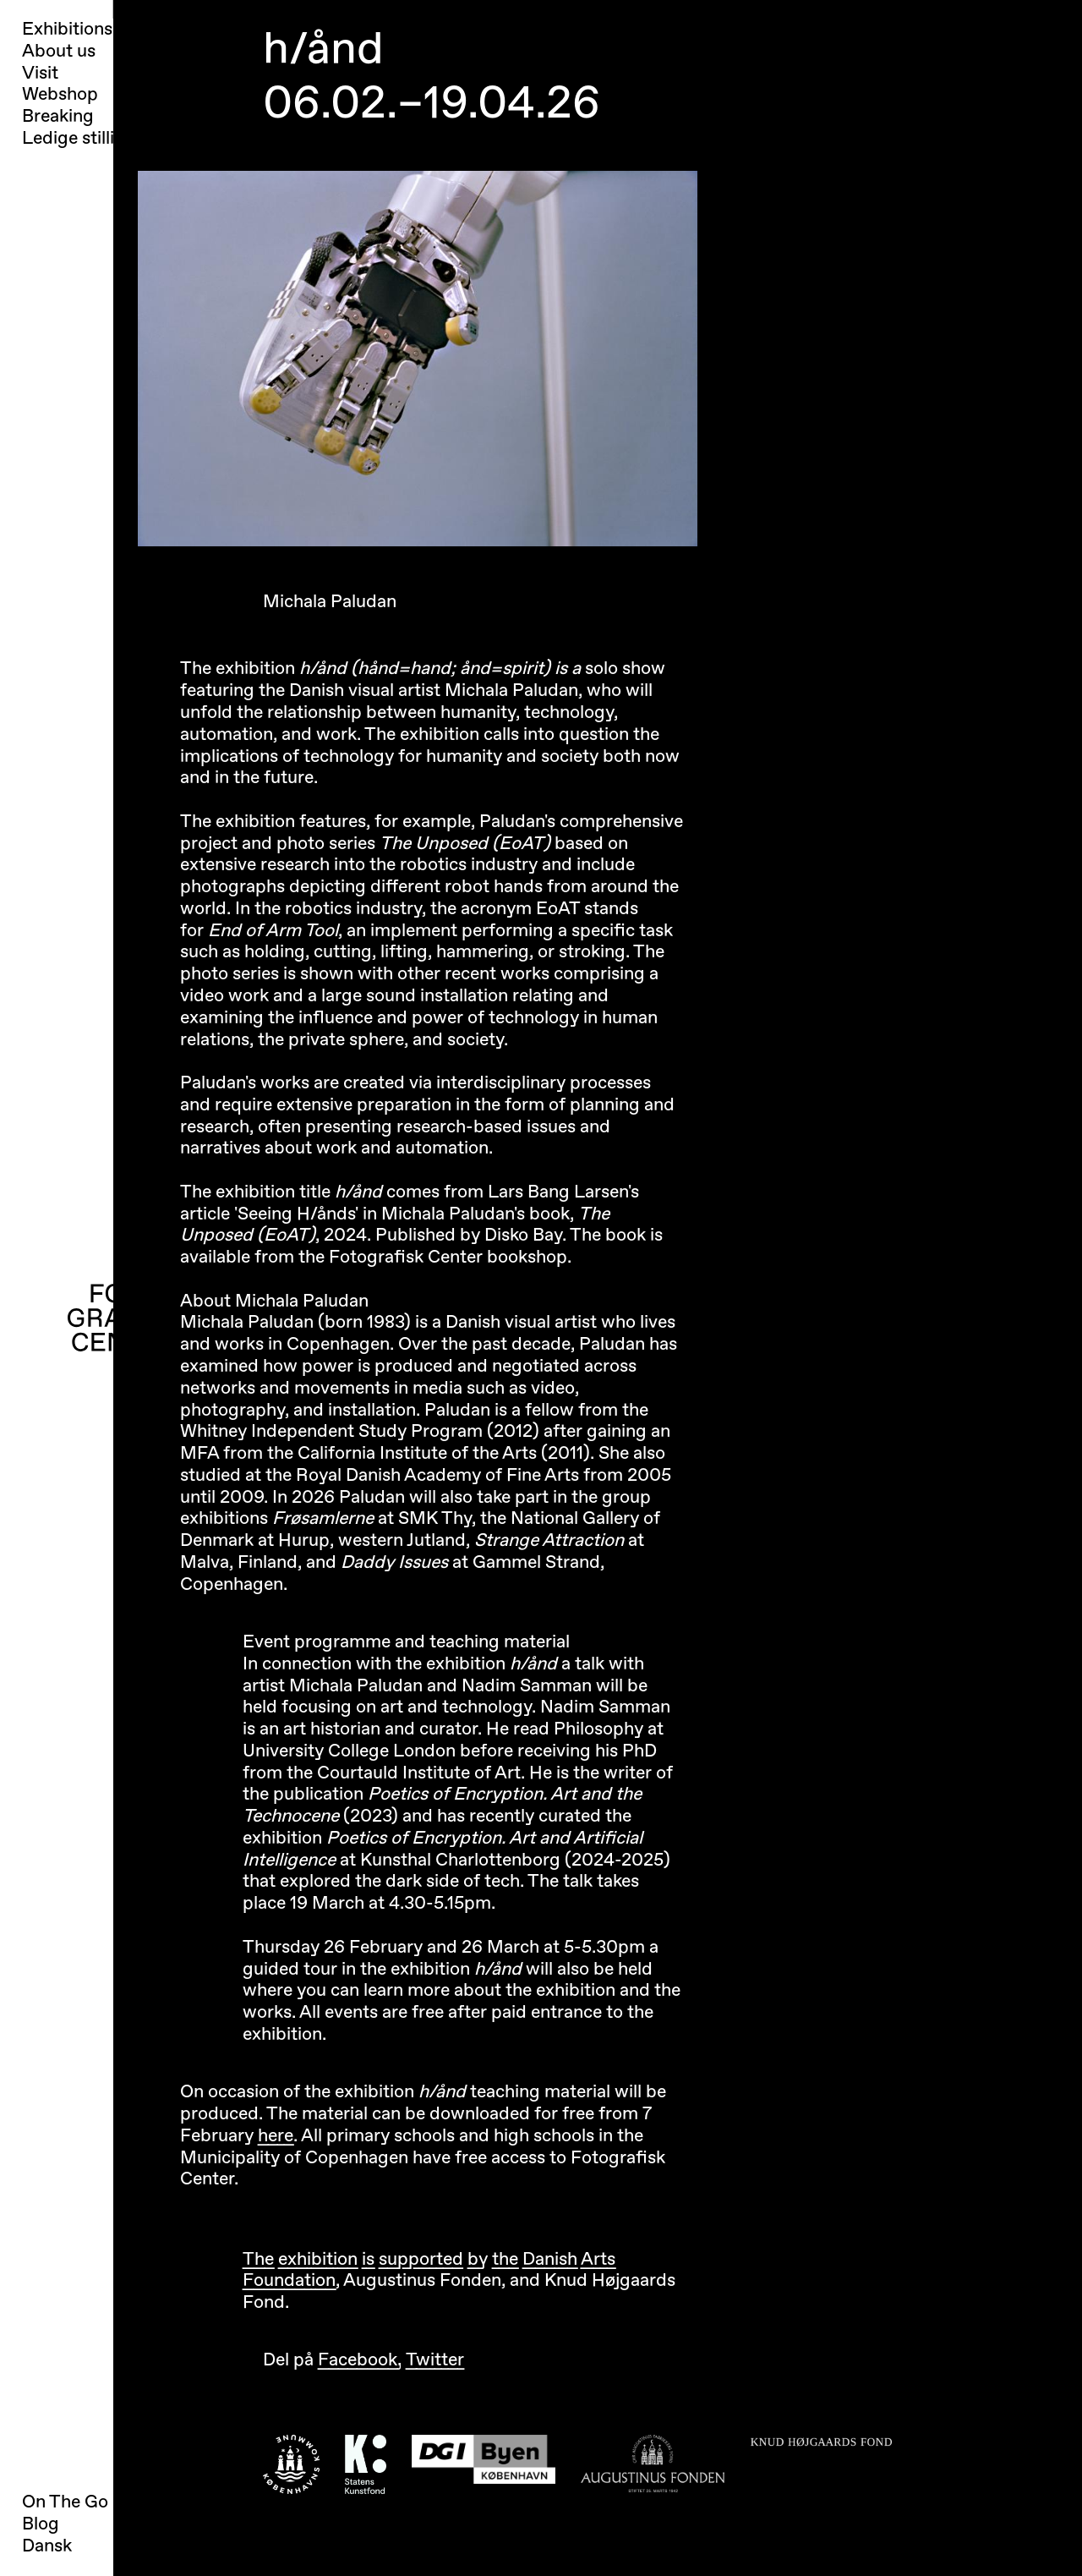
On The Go (65, 2502)
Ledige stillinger (86, 139)
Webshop (60, 95)
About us (59, 52)
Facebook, (360, 2360)
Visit (40, 74)
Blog (40, 2524)
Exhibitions (67, 30)
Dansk (47, 2546)
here (275, 2135)
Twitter (435, 2360)
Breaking (58, 117)
